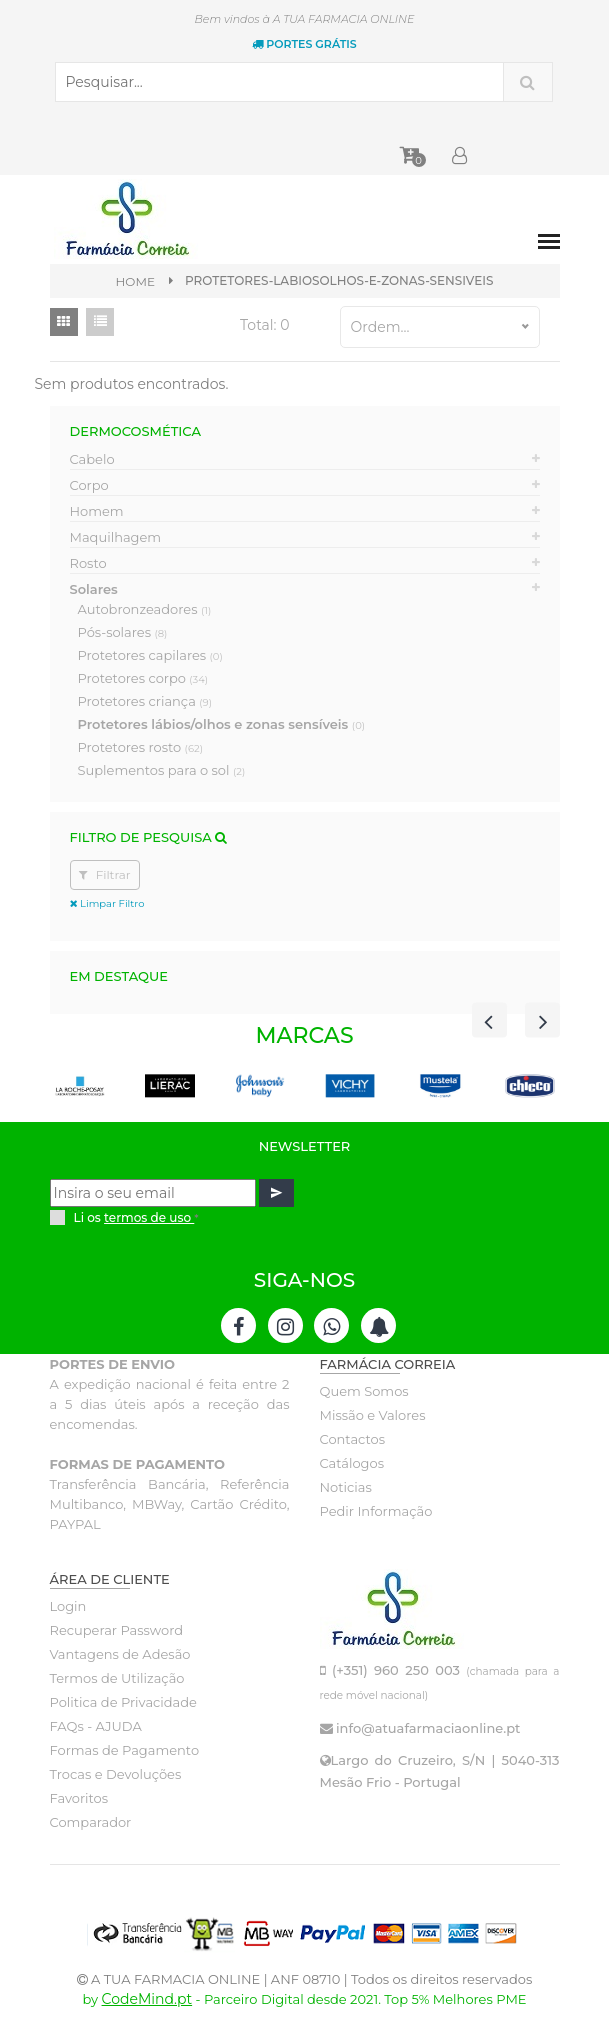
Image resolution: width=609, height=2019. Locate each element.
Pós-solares (123, 632)
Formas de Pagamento (125, 1750)
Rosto (88, 563)
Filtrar (105, 874)
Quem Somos (364, 1391)
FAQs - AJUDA (96, 1726)
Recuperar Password (117, 1630)
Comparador (91, 1822)
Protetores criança (145, 701)
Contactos (352, 1439)
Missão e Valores (373, 1415)
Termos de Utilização (117, 1678)
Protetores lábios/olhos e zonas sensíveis (222, 724)
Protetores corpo (143, 678)
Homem (97, 511)
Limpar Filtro (107, 903)
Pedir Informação (376, 1511)
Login (68, 1606)
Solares (94, 589)
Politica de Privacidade (123, 1702)
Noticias (346, 1487)
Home (135, 281)
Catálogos (352, 1463)
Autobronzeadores (145, 609)
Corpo (89, 485)
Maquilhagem (116, 537)
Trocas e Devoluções (116, 1774)
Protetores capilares (150, 655)
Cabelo (92, 459)
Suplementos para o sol (162, 770)
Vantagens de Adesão (120, 1654)
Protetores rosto (140, 747)
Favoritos (79, 1798)
